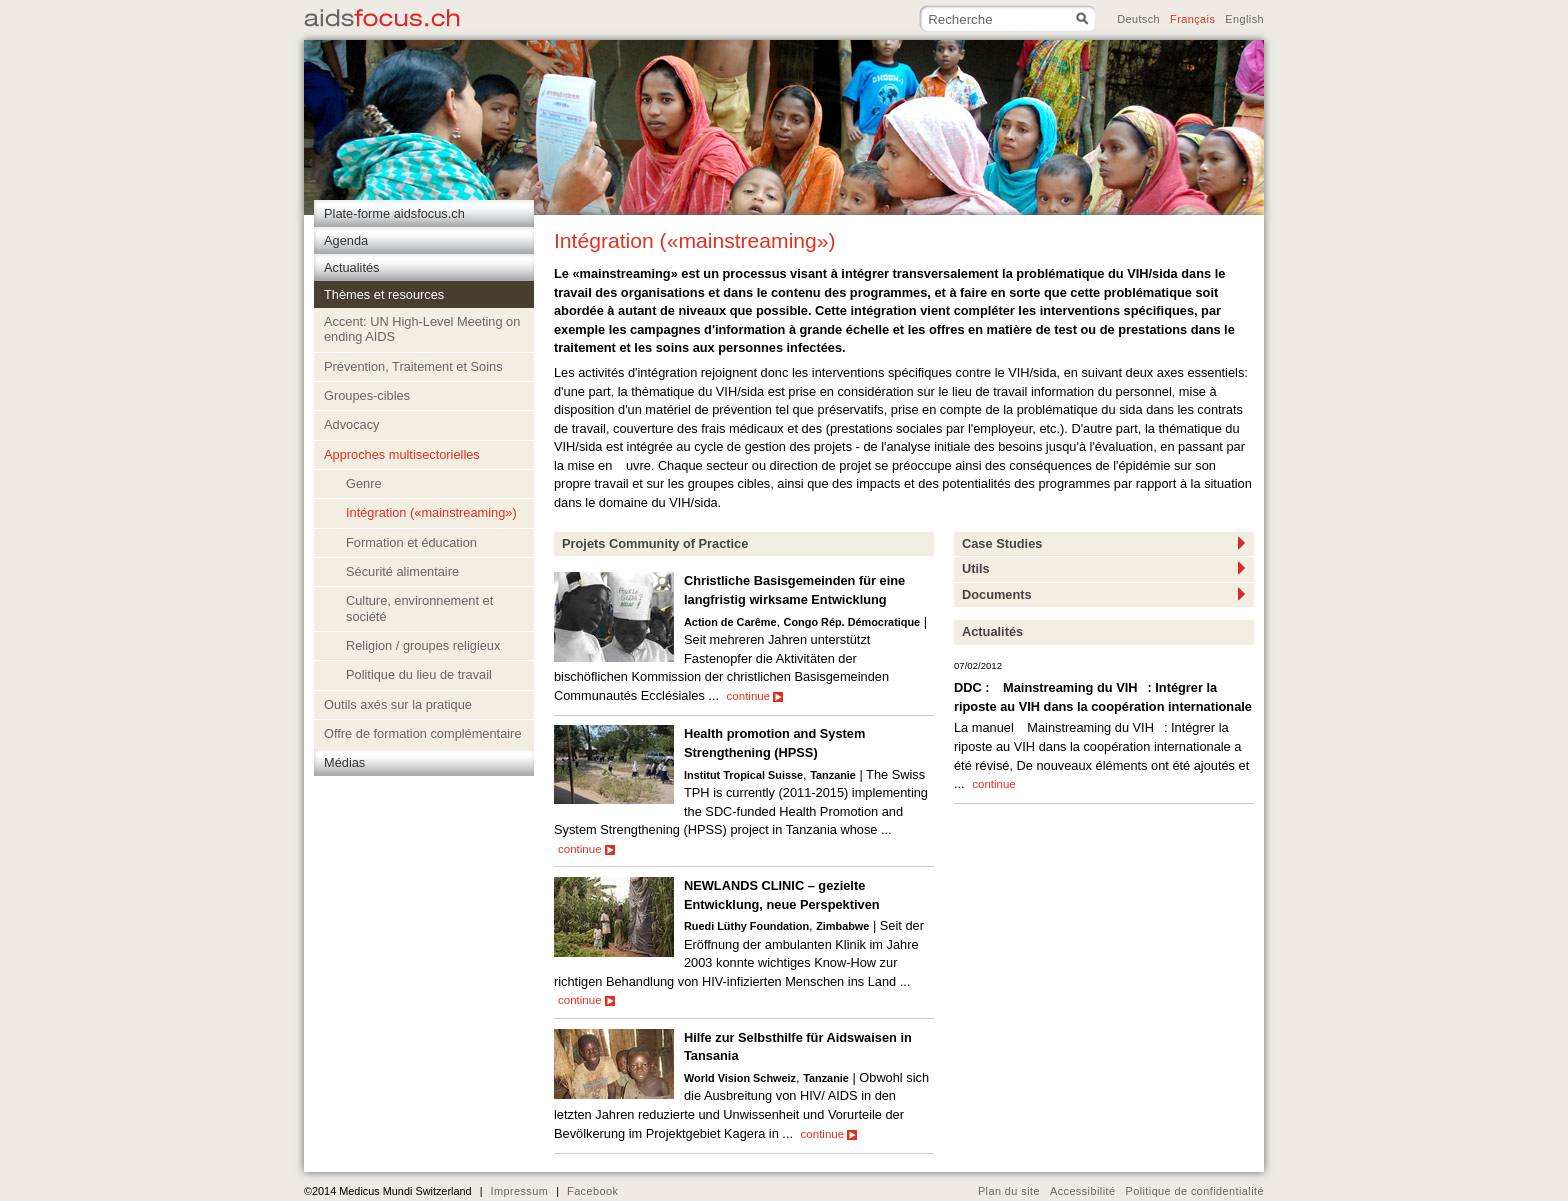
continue (755, 696)
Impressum (519, 1191)
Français (1192, 19)
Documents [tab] (1104, 594)
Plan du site (1009, 1191)
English (1244, 19)
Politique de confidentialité (1194, 1191)
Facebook (592, 1191)
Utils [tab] (1104, 568)
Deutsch (1138, 19)
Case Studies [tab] (1104, 543)
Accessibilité (1083, 1191)
